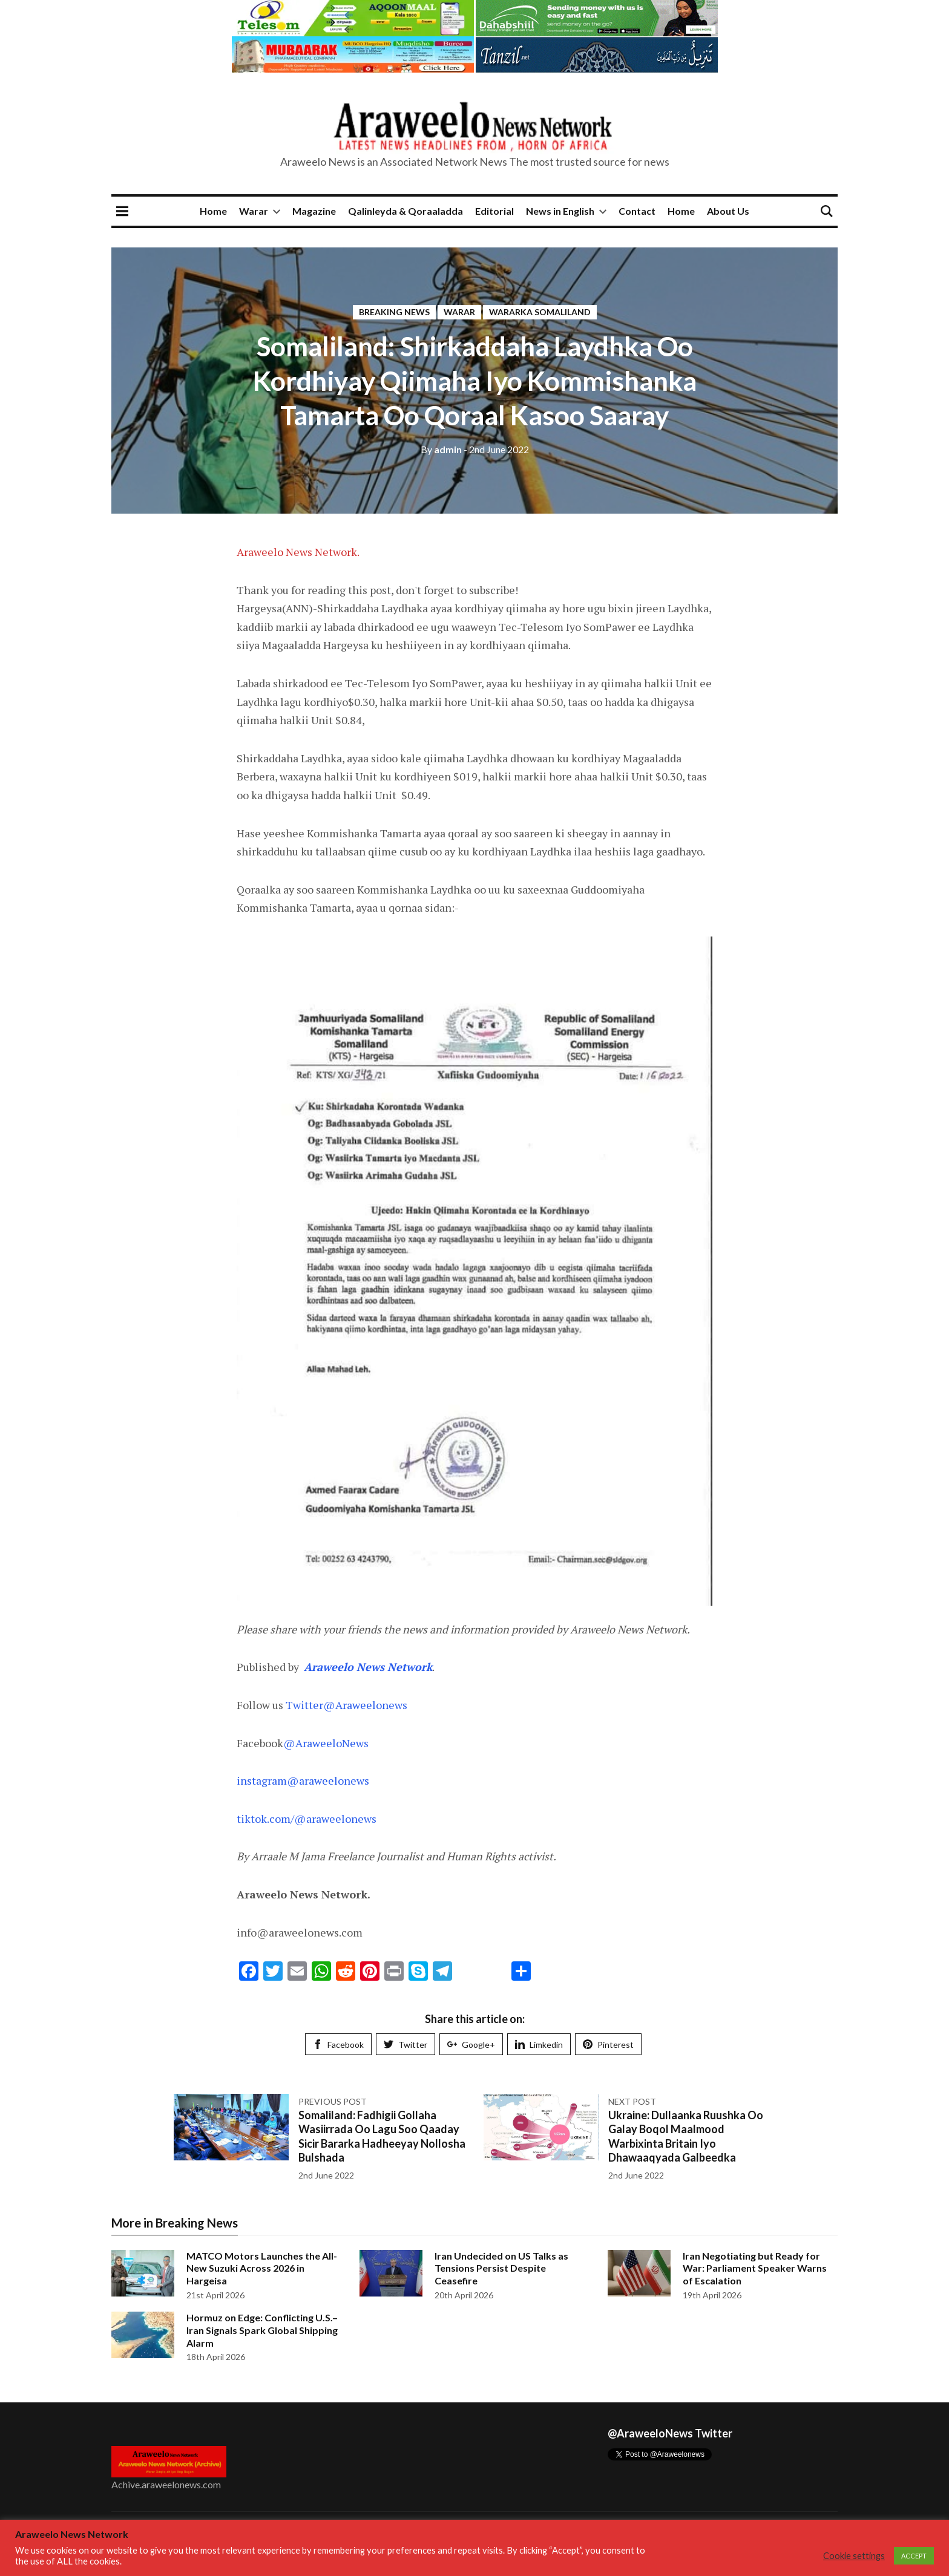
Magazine (314, 211)
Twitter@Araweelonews (346, 1705)
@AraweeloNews (326, 1743)
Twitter (405, 2044)
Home (213, 211)
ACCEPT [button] (914, 2556)
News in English (560, 211)
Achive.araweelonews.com (166, 2484)
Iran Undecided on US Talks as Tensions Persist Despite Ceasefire (501, 2268)
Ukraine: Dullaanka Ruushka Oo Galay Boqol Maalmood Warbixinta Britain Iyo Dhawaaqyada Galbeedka (685, 2136)
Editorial (494, 211)
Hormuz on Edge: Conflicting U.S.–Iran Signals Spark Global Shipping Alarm (262, 2330)
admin (441, 449)
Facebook (338, 2044)
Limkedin (539, 2044)
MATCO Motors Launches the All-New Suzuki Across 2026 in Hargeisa (261, 2268)
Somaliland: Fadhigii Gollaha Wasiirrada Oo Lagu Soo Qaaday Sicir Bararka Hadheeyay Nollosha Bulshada (381, 2136)
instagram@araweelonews (303, 1780)
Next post (632, 2101)
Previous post (332, 2101)
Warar (253, 211)
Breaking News (394, 312)
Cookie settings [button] (854, 2556)
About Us (728, 211)
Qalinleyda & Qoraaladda (405, 211)
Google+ (471, 2044)
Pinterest (608, 2044)
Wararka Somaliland (540, 312)
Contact (637, 211)
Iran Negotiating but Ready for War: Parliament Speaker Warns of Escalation (755, 2268)
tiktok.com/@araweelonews (306, 1818)
